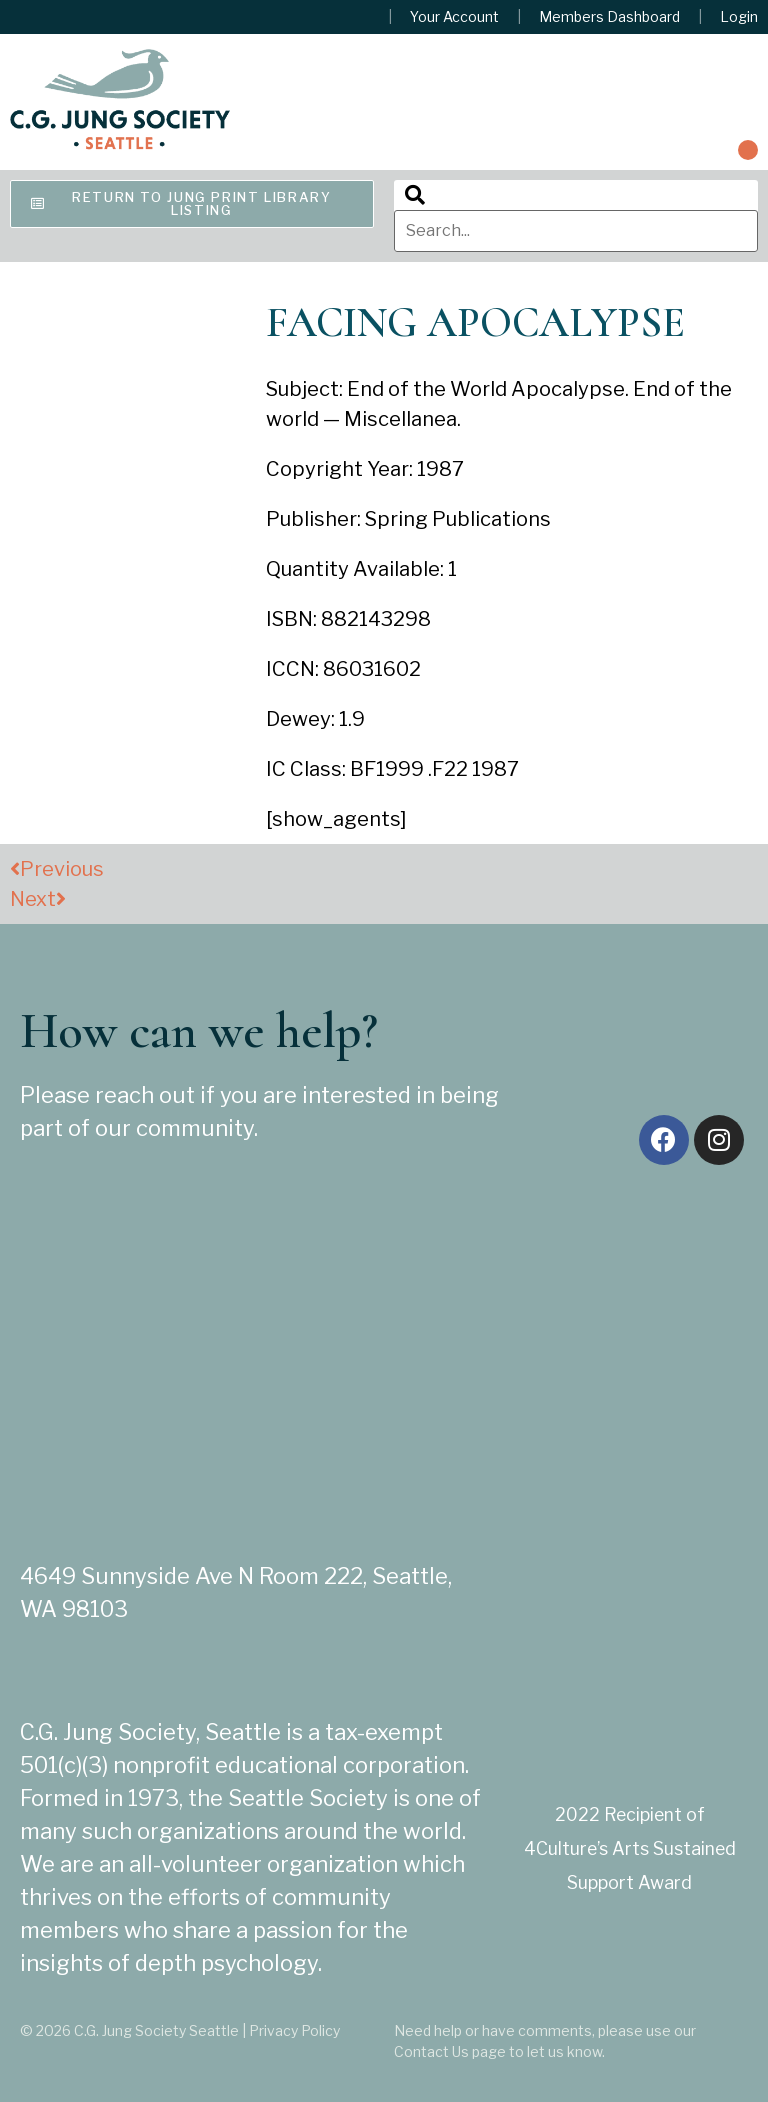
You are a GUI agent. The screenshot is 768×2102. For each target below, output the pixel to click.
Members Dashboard (609, 17)
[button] (748, 150)
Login (739, 17)
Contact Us (431, 2051)
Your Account (454, 17)
